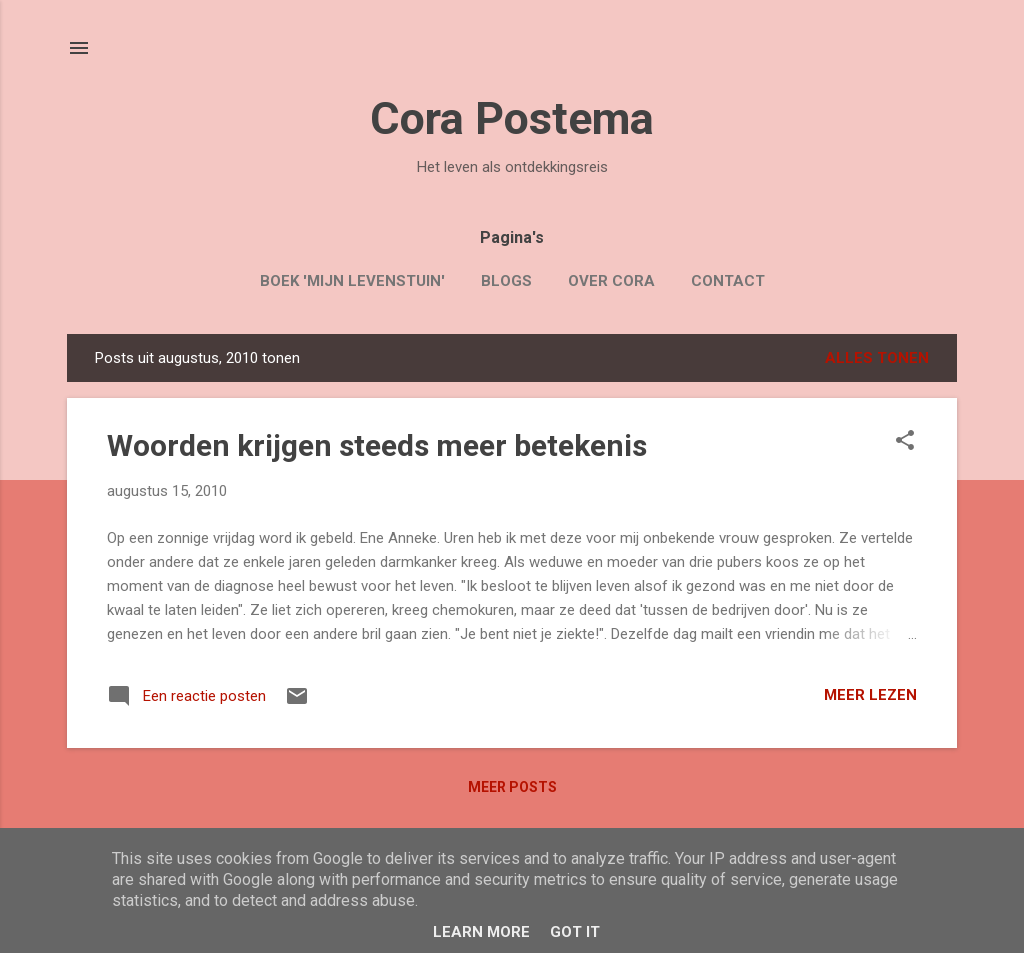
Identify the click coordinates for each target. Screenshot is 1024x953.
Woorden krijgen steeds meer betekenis (377, 445)
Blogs (506, 281)
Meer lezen (870, 695)
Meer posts (512, 787)
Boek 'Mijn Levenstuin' (352, 281)
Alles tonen (877, 358)
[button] (905, 442)
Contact (728, 281)
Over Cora (611, 281)
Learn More (481, 932)
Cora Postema (512, 118)
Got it (575, 932)
